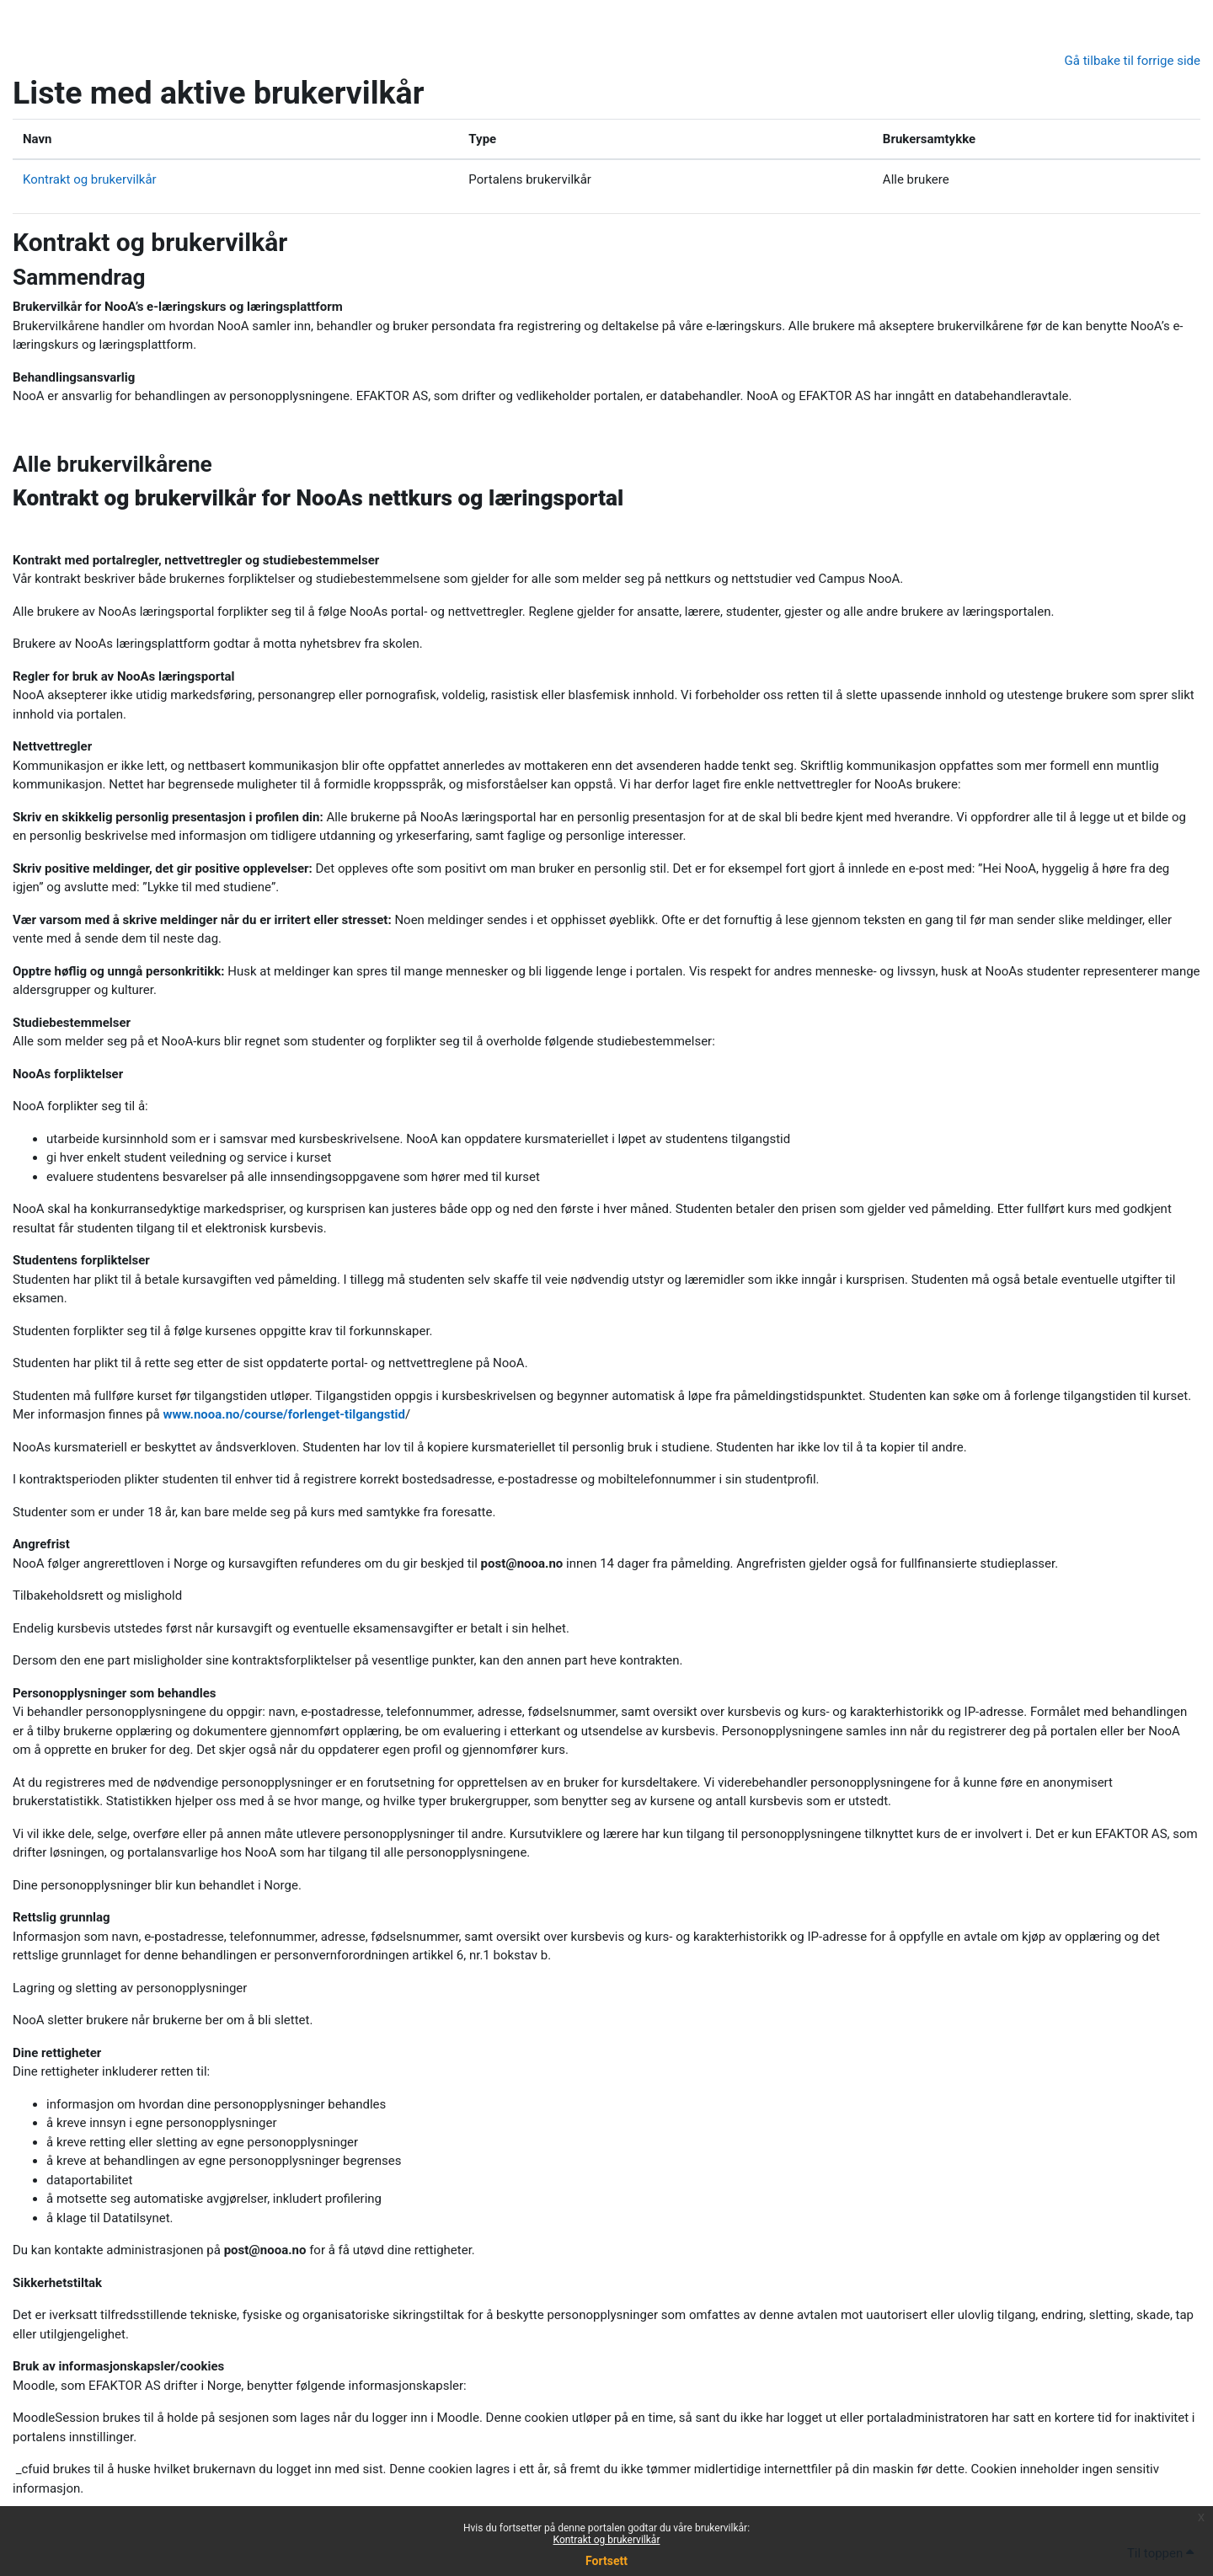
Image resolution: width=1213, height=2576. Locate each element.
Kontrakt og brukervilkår (606, 2540)
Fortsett (606, 2561)
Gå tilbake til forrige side (1132, 60)
